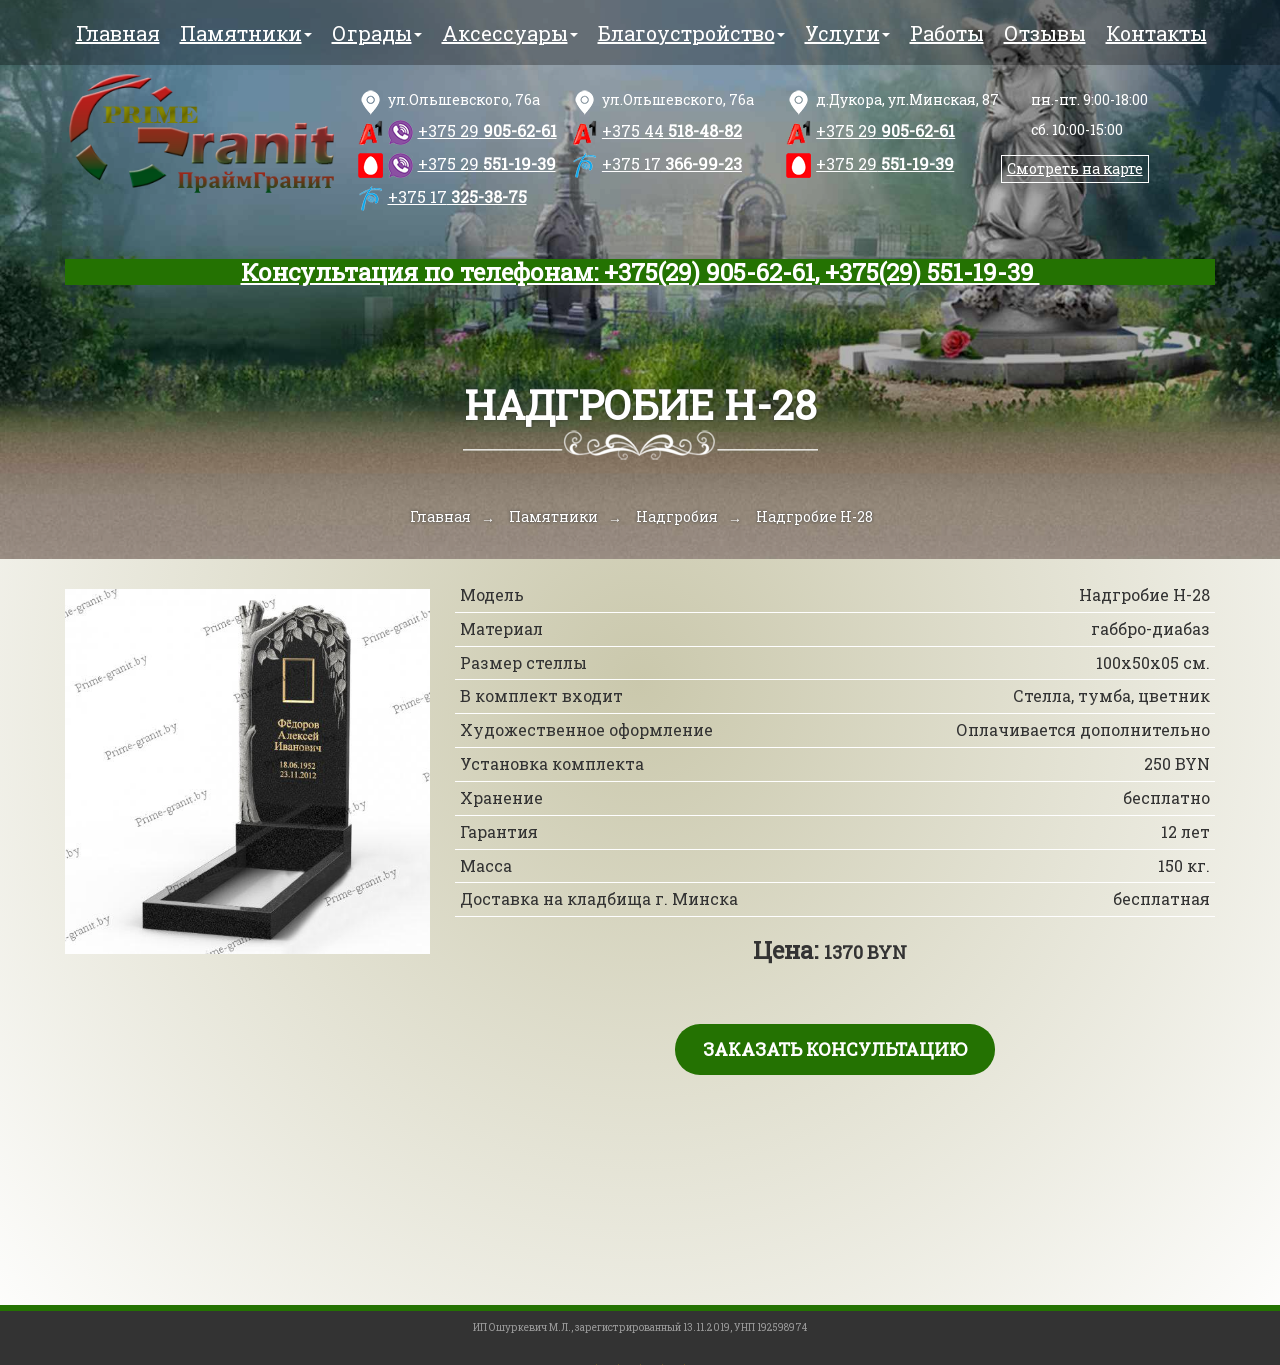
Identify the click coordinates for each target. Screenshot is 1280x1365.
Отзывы (1045, 33)
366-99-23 (672, 163)
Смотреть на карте (1075, 168)
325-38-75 (457, 196)
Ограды (377, 33)
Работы (947, 33)
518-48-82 (672, 130)
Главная (118, 33)
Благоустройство (691, 33)
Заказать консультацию (835, 1049)
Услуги (847, 33)
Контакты (1156, 33)
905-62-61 (487, 130)
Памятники (246, 33)
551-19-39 (487, 163)
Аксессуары (510, 33)
